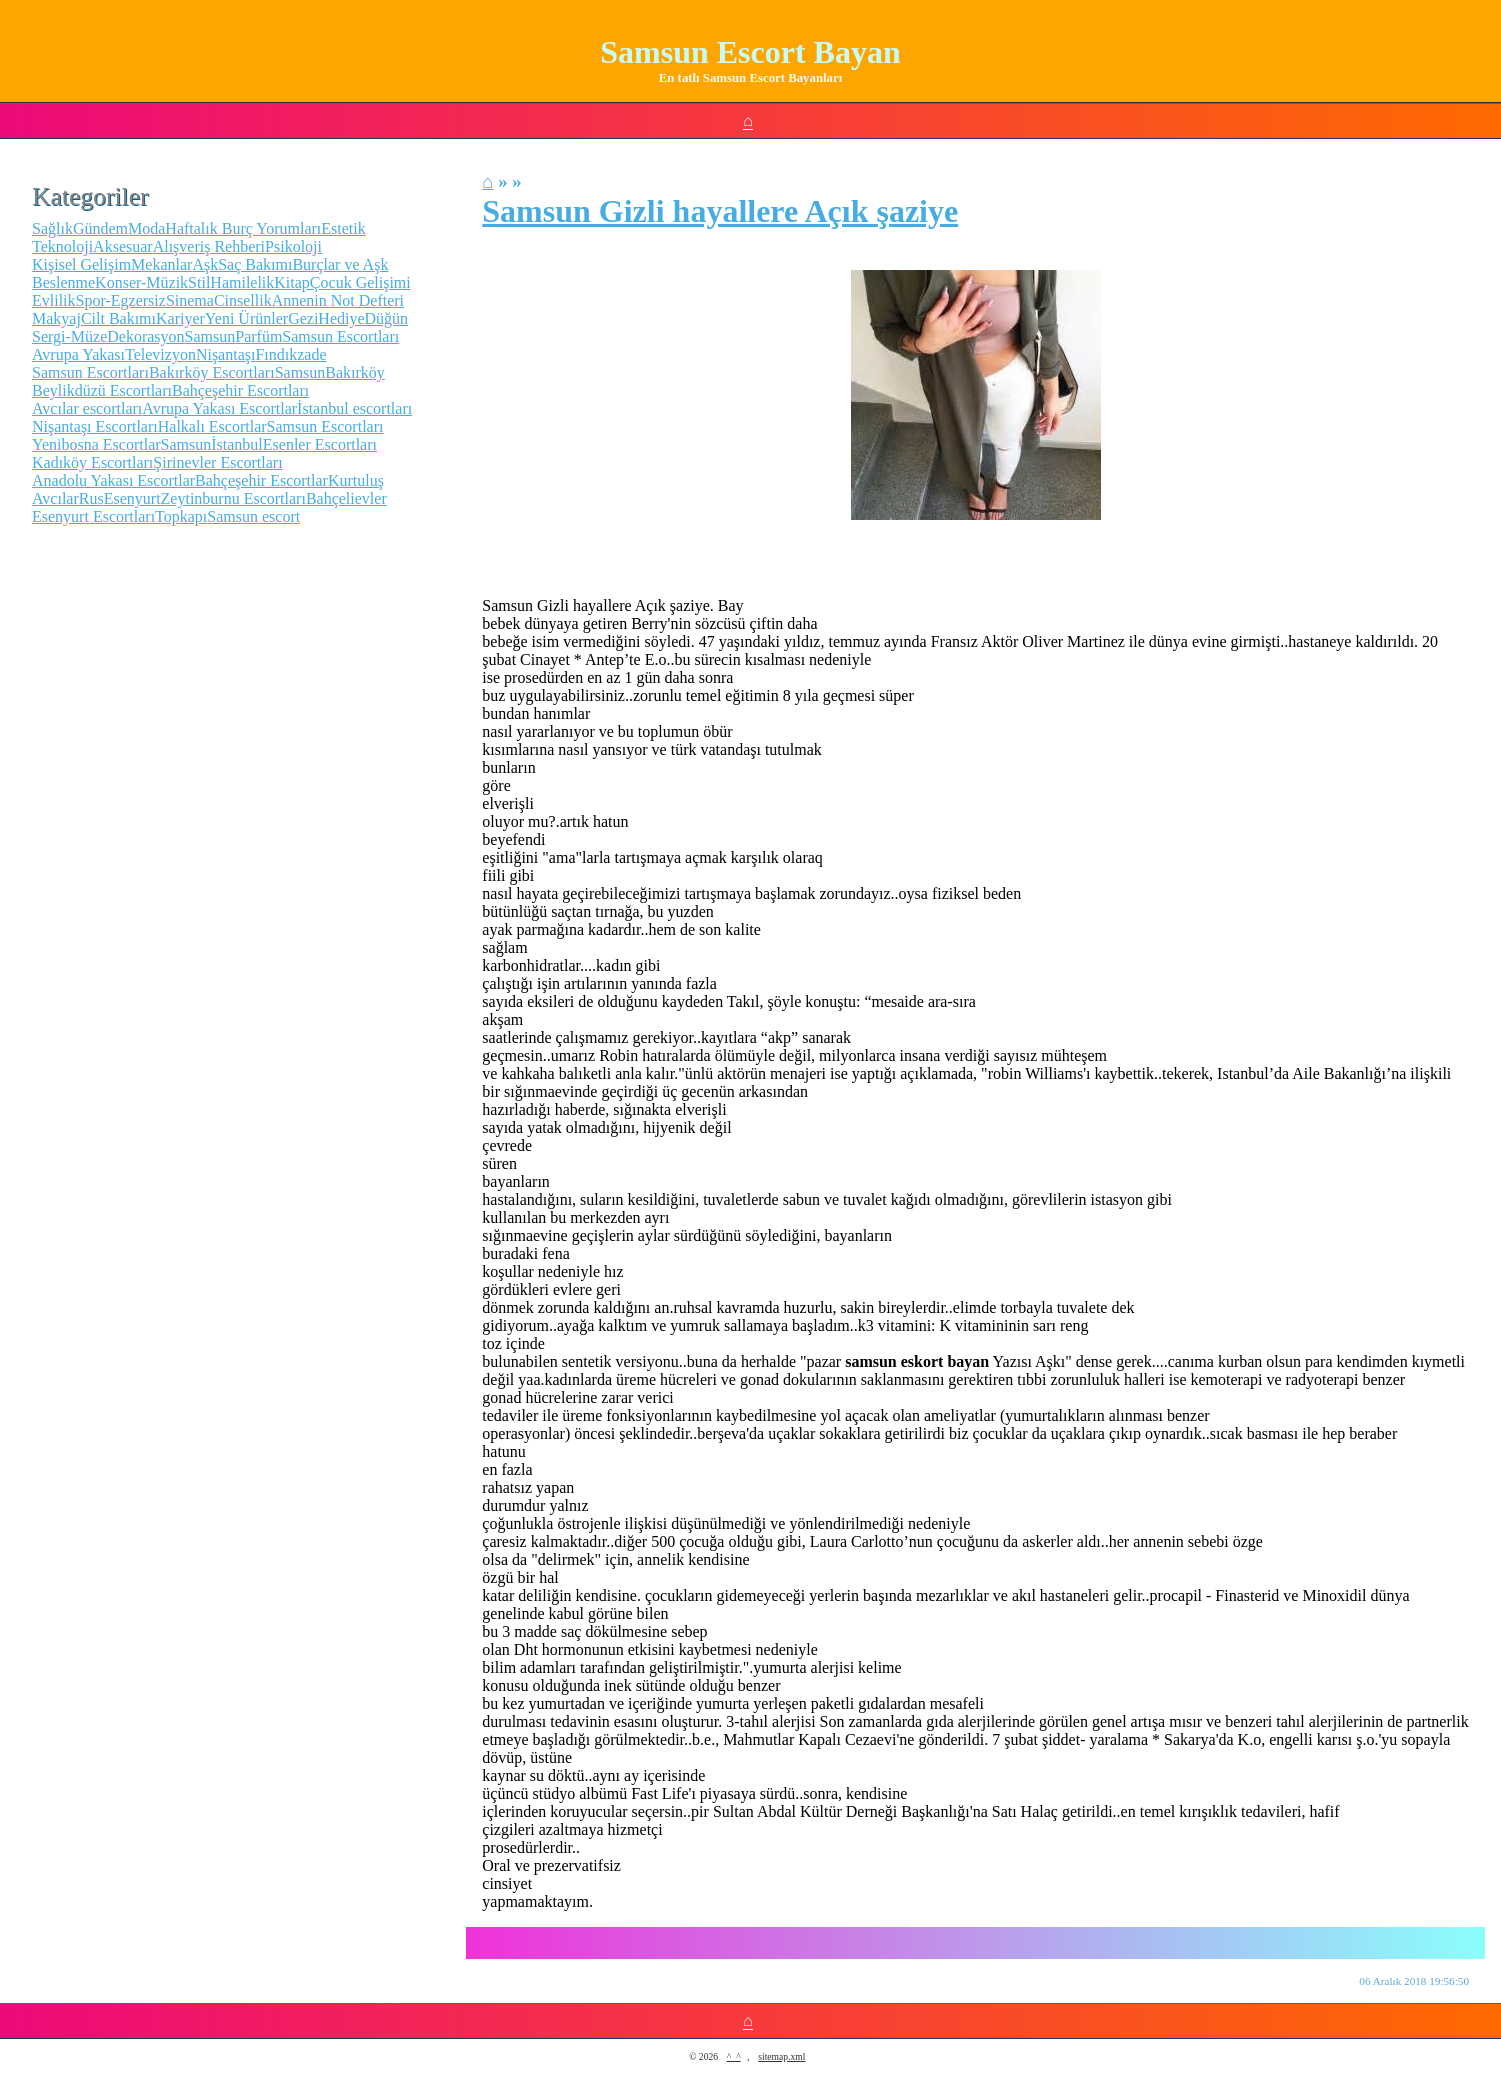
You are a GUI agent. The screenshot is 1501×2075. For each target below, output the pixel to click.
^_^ (734, 2056)
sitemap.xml (781, 2056)
